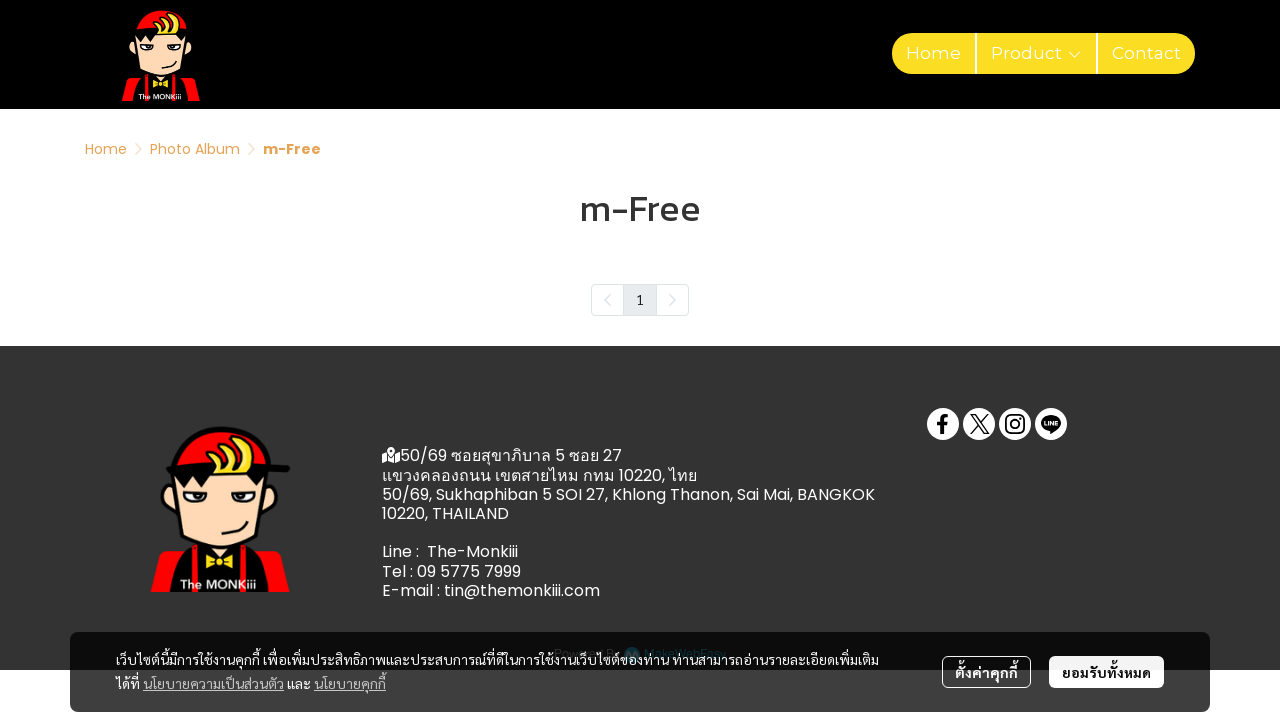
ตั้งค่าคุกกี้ (986, 672)
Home (106, 149)
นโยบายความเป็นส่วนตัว (213, 683)
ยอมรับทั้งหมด (1106, 672)
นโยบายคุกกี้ (350, 683)
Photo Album (195, 149)
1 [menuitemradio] (640, 299)
